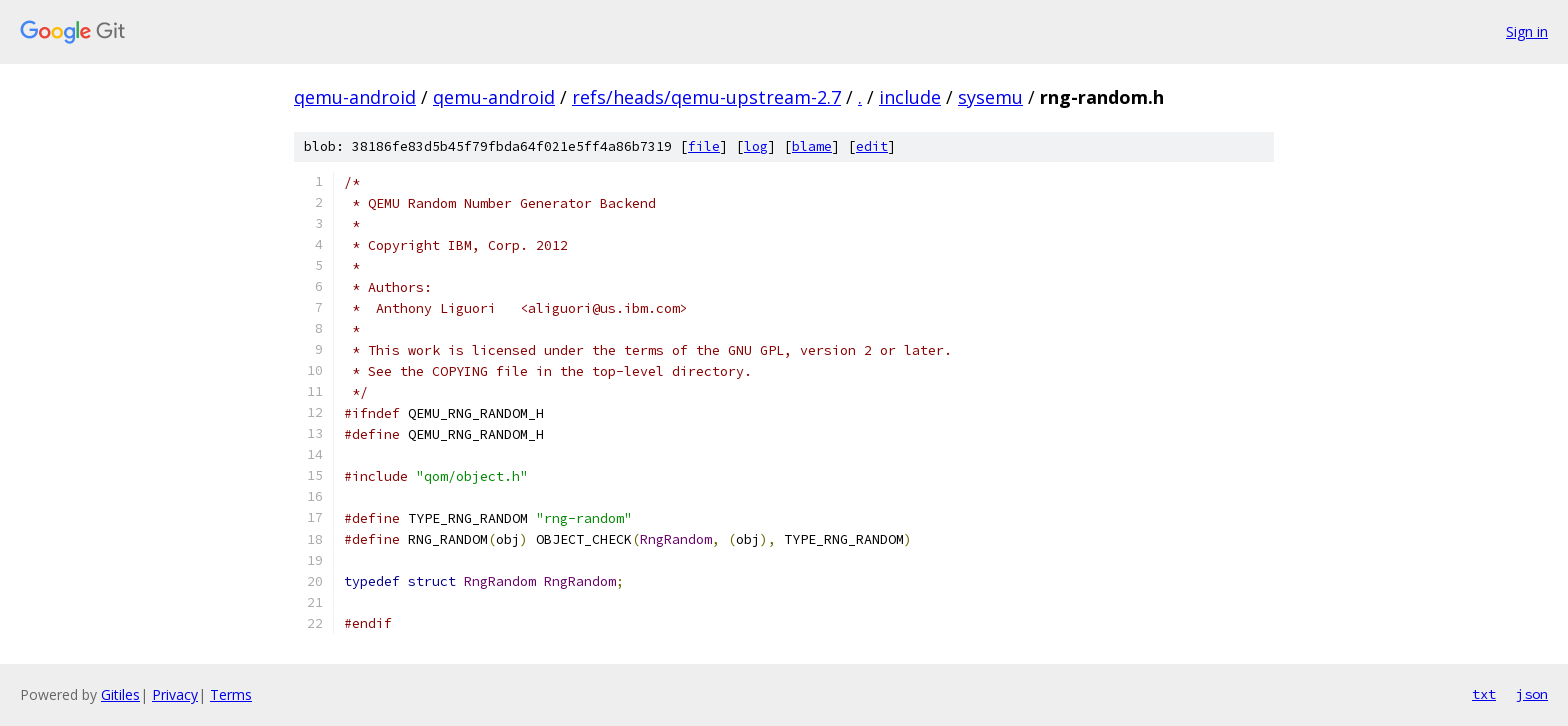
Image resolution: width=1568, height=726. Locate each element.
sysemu (990, 97)
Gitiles (120, 694)
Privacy (175, 694)
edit (872, 146)
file (704, 146)
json (1532, 694)
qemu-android (355, 97)
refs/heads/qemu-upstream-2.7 (706, 97)
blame (812, 146)
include (910, 97)
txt (1484, 694)
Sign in (1527, 31)
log (756, 146)
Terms (231, 694)
